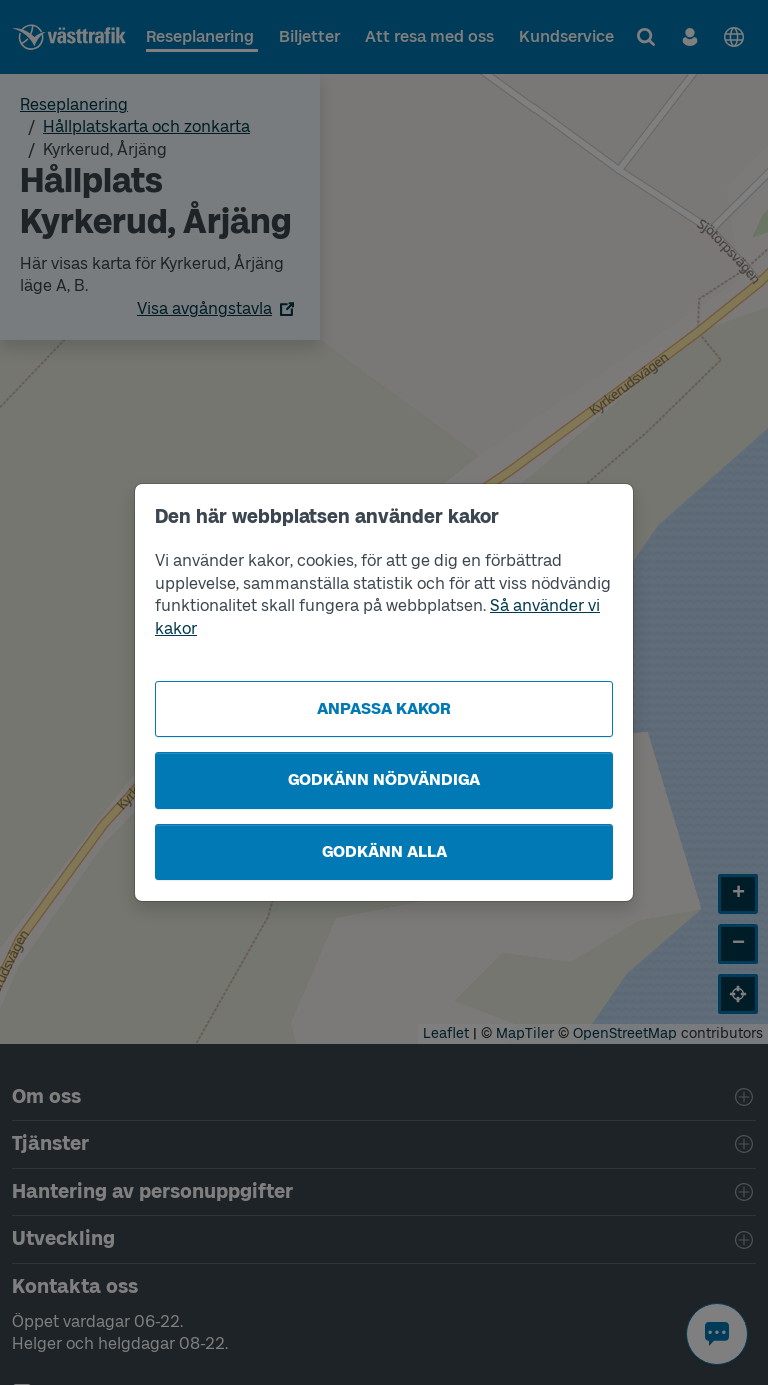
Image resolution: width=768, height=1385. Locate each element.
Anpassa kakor (384, 708)
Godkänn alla (384, 851)
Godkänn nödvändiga (384, 779)
